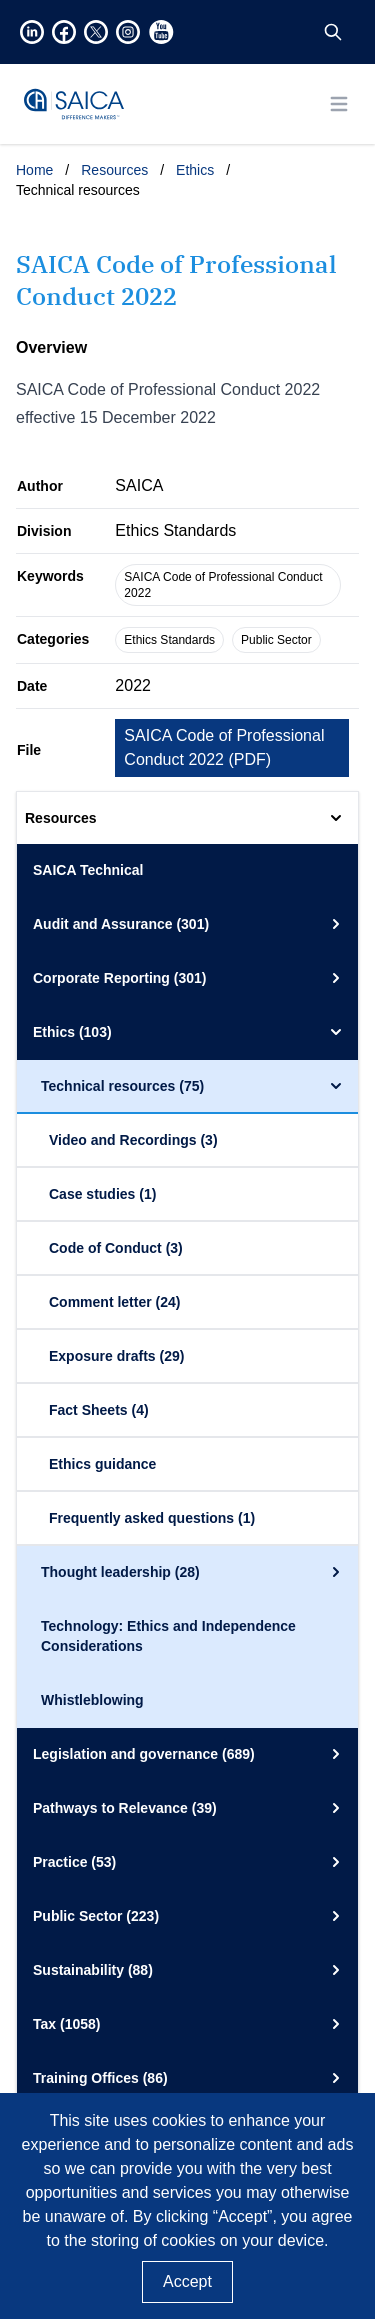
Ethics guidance (102, 1464)
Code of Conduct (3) (116, 1248)
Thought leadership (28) (193, 1572)
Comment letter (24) (114, 1302)
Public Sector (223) (189, 1916)
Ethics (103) (189, 1032)
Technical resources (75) (193, 1086)
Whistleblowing (92, 1700)
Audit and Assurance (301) (189, 924)
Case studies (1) (102, 1194)
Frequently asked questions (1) (152, 1518)
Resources (114, 170)
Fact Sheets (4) (99, 1410)
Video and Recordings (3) (133, 1140)
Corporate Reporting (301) (189, 978)
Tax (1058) (189, 2024)
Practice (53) (189, 1862)
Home (34, 170)
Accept (187, 2281)
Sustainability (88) (189, 1970)
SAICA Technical (88, 870)
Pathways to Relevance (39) (189, 1808)
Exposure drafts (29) (116, 1356)
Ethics (195, 170)
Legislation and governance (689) (189, 1754)
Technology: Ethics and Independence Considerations (168, 1636)
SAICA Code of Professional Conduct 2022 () (224, 747)
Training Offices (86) (189, 2078)
